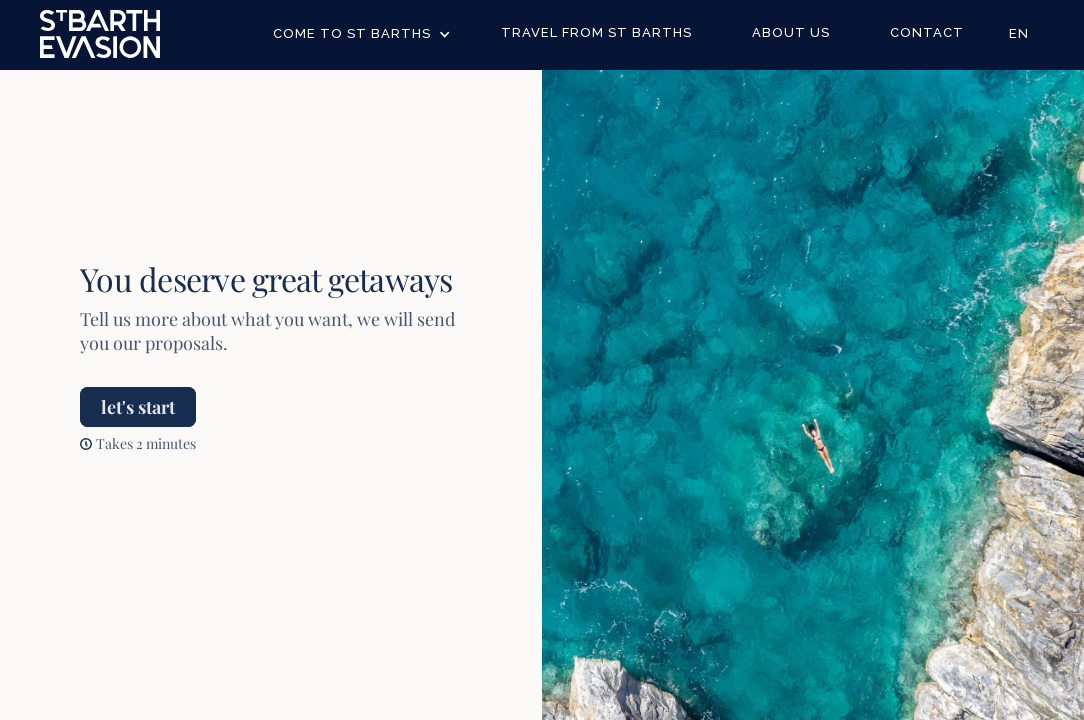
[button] (362, 34)
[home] (100, 34)
